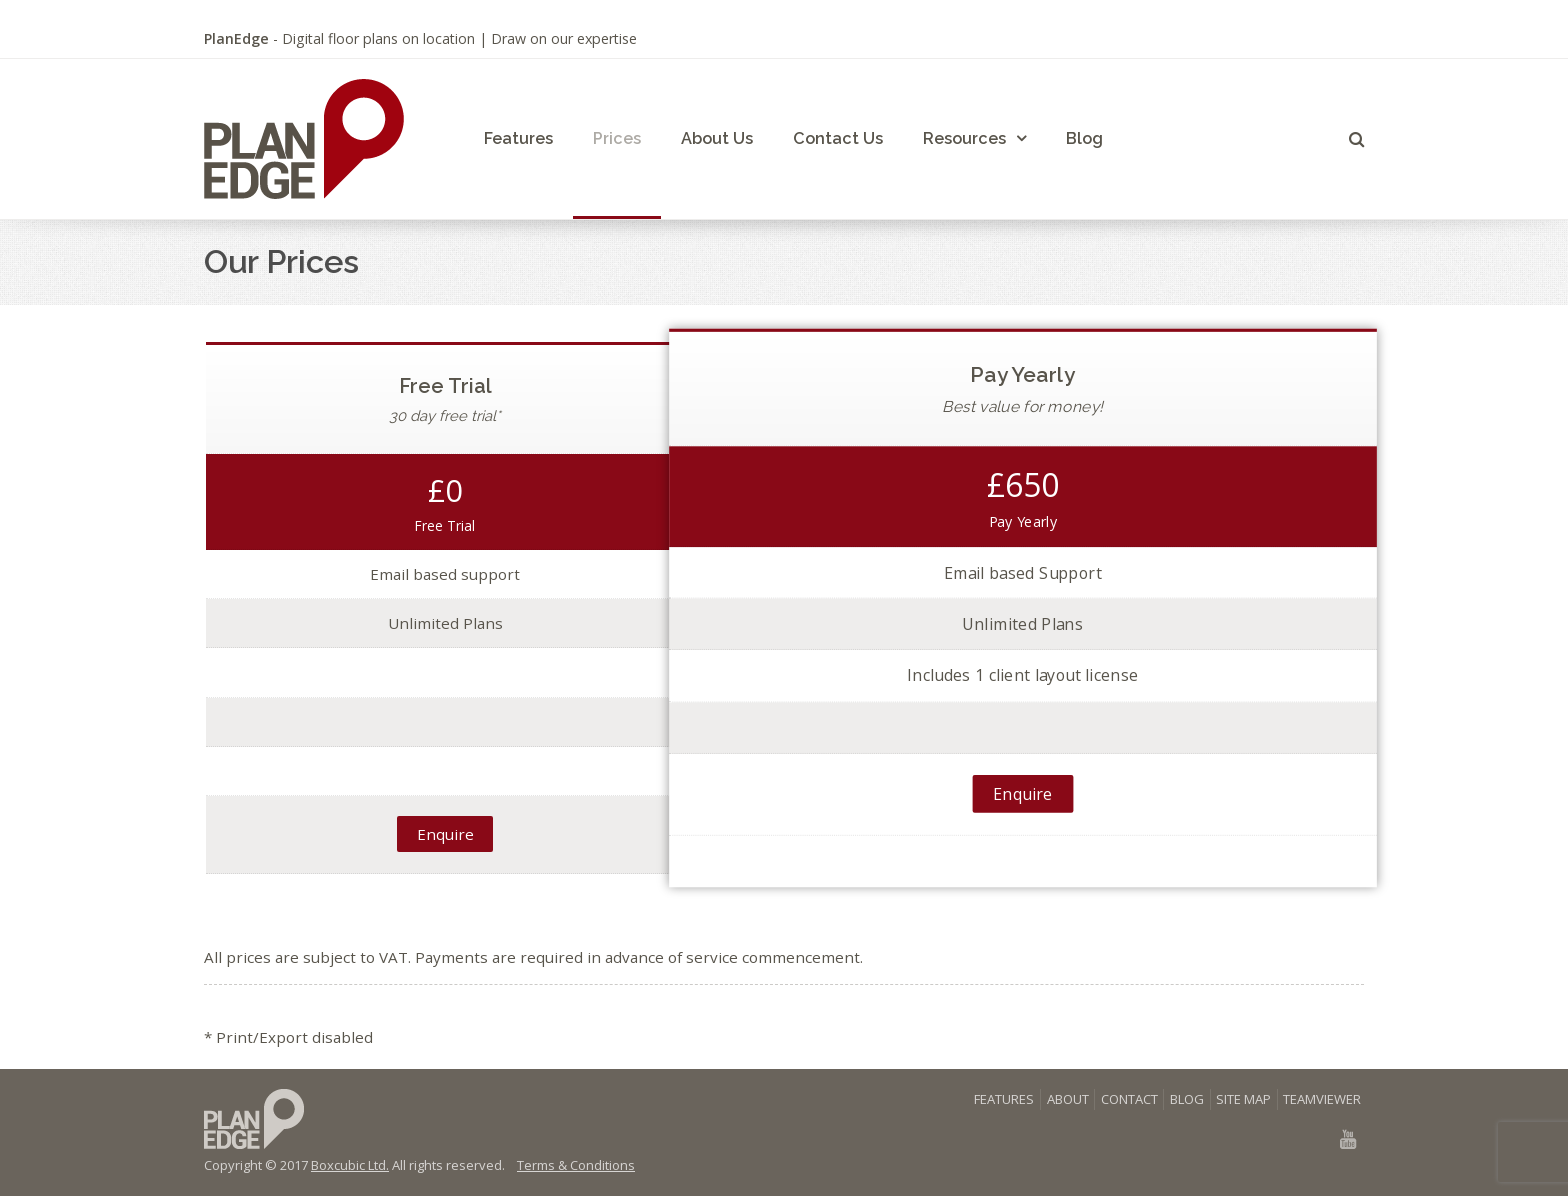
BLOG (1187, 1099)
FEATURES (1004, 1099)
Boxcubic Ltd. (350, 1165)
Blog (1084, 138)
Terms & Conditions (576, 1165)
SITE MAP (1243, 1099)
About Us (717, 138)
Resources (964, 138)
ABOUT (1068, 1099)
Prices (617, 138)
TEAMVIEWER (1322, 1099)
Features (518, 138)
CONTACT (1129, 1099)
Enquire (445, 834)
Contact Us (838, 138)
